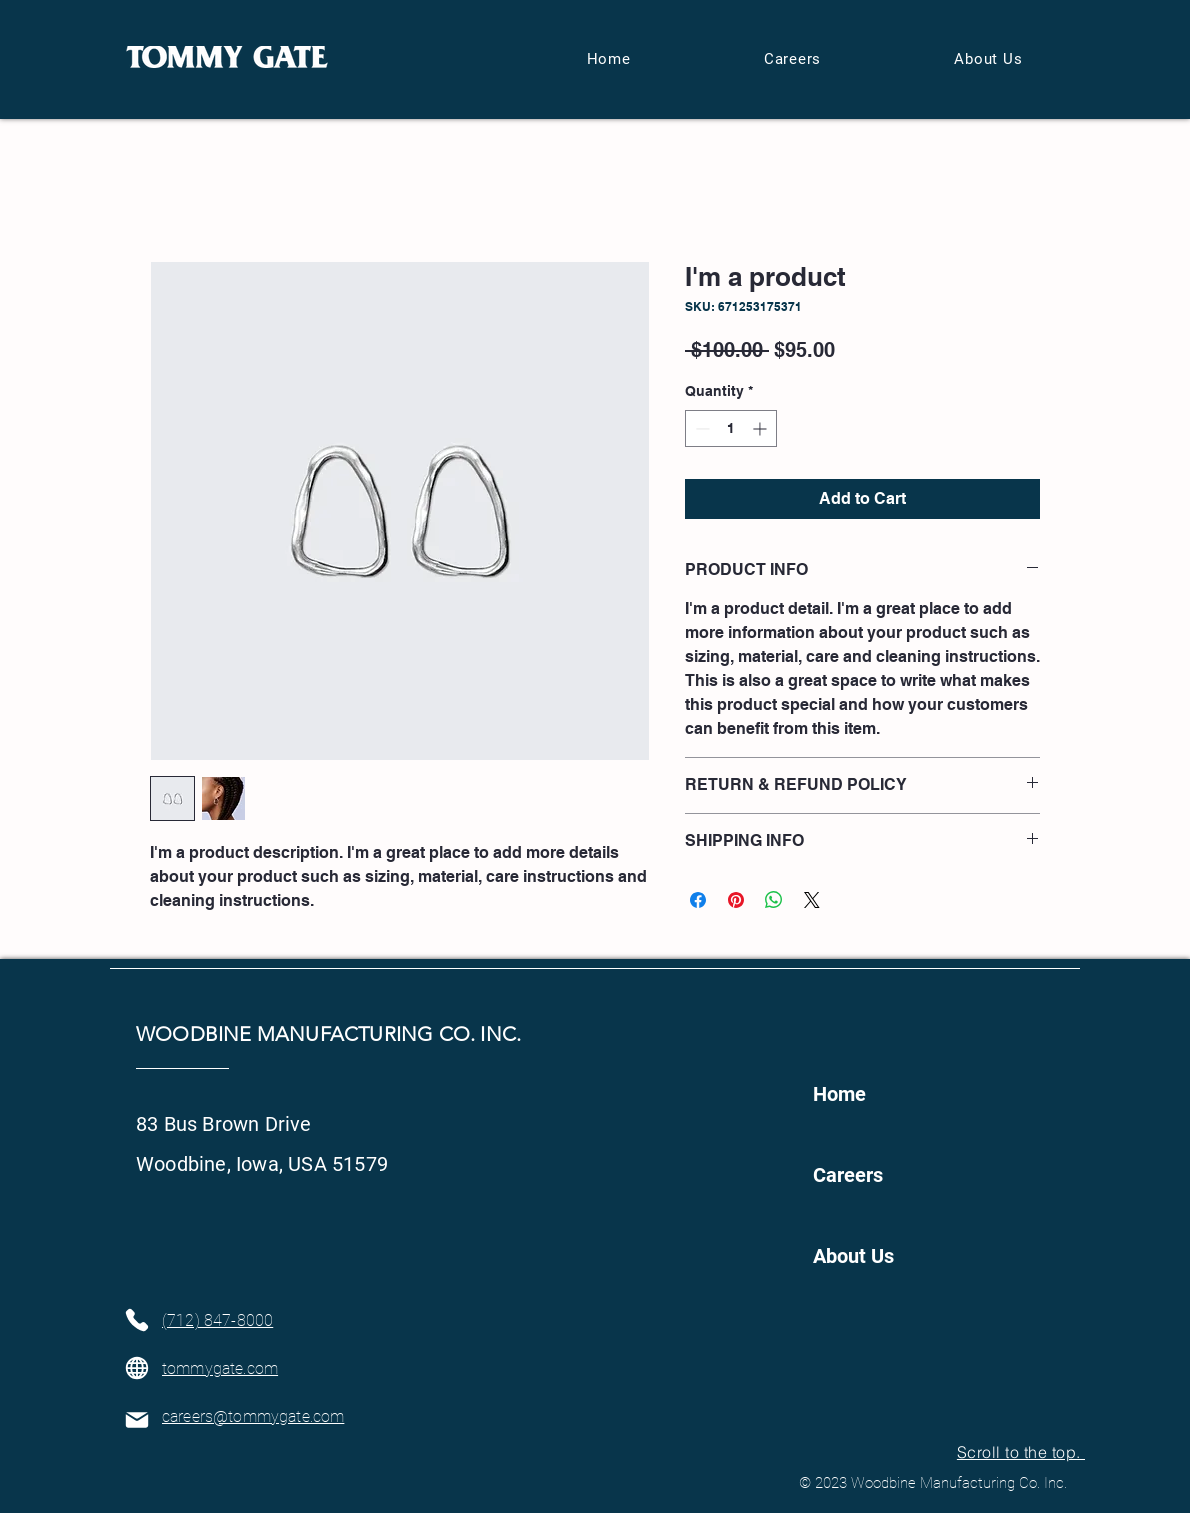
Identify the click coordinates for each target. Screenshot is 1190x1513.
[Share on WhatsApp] (774, 900)
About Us (853, 1256)
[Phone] (136, 1319)
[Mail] (136, 1419)
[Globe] (136, 1367)
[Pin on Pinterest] (736, 900)
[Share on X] (812, 900)
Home (839, 1094)
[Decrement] (700, 428)
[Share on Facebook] (698, 900)
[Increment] (761, 428)
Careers (848, 1175)
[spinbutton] (731, 428)
